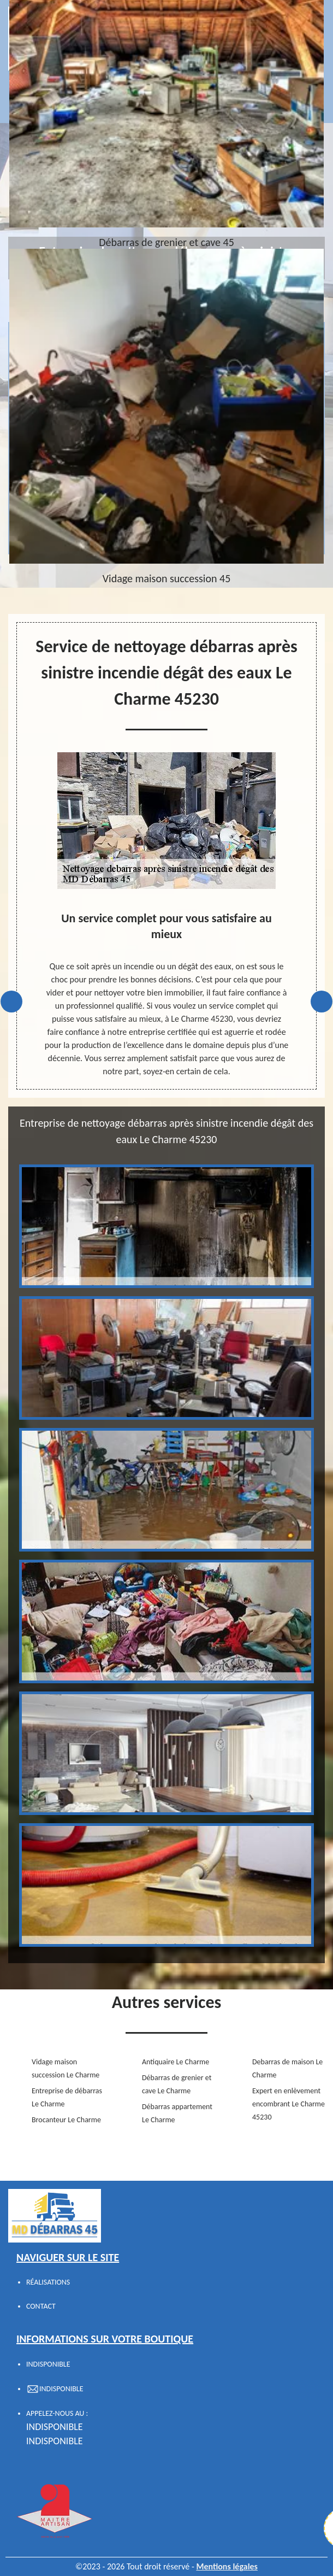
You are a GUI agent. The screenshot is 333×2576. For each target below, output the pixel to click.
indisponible (54, 2427)
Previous (11, 1001)
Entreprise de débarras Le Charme (67, 2097)
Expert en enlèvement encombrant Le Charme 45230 (288, 2104)
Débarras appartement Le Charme (177, 2113)
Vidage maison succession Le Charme (65, 2068)
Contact (41, 2306)
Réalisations (48, 2282)
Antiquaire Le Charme (175, 2061)
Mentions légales (227, 2566)
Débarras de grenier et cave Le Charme (176, 2084)
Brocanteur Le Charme (66, 2119)
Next (321, 1001)
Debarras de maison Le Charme (287, 2068)
